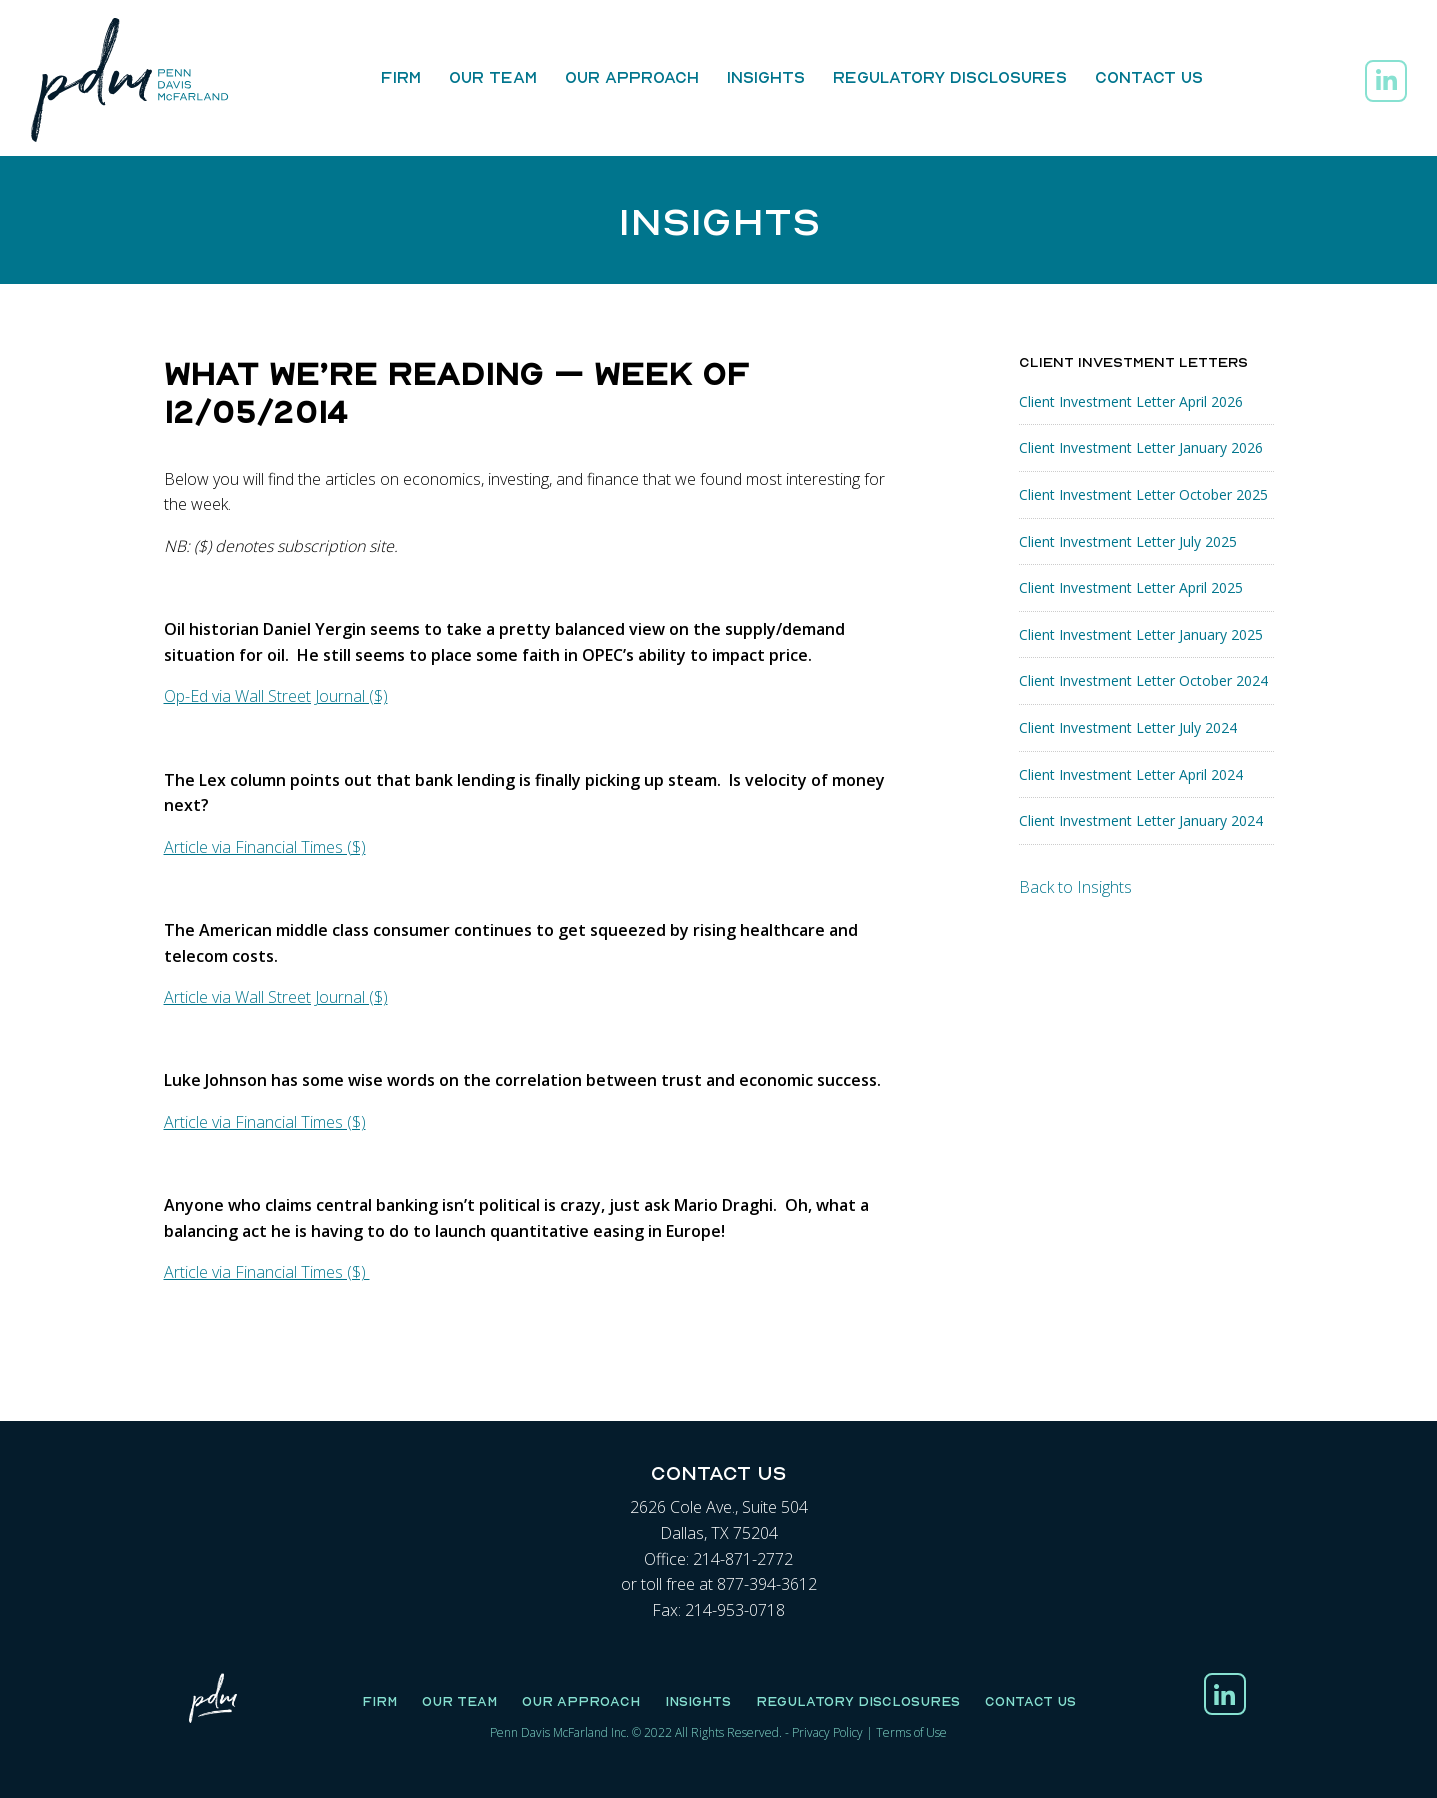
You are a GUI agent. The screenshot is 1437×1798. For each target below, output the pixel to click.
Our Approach (632, 77)
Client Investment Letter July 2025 (1128, 541)
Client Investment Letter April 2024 (1131, 774)
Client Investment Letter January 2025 (1141, 634)
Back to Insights (1075, 887)
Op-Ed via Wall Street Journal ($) (276, 696)
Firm (401, 77)
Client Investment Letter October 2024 (1143, 680)
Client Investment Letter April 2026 (1131, 401)
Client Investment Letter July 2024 (1128, 727)
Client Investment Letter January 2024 (1141, 820)
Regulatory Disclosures (950, 77)
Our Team (493, 77)
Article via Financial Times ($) (265, 847)
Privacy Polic (824, 1732)
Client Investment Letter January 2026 (1141, 447)
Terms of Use (911, 1732)
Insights (766, 77)
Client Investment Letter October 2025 (1143, 494)
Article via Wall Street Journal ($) (276, 997)
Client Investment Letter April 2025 (1131, 587)
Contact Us (1149, 77)
